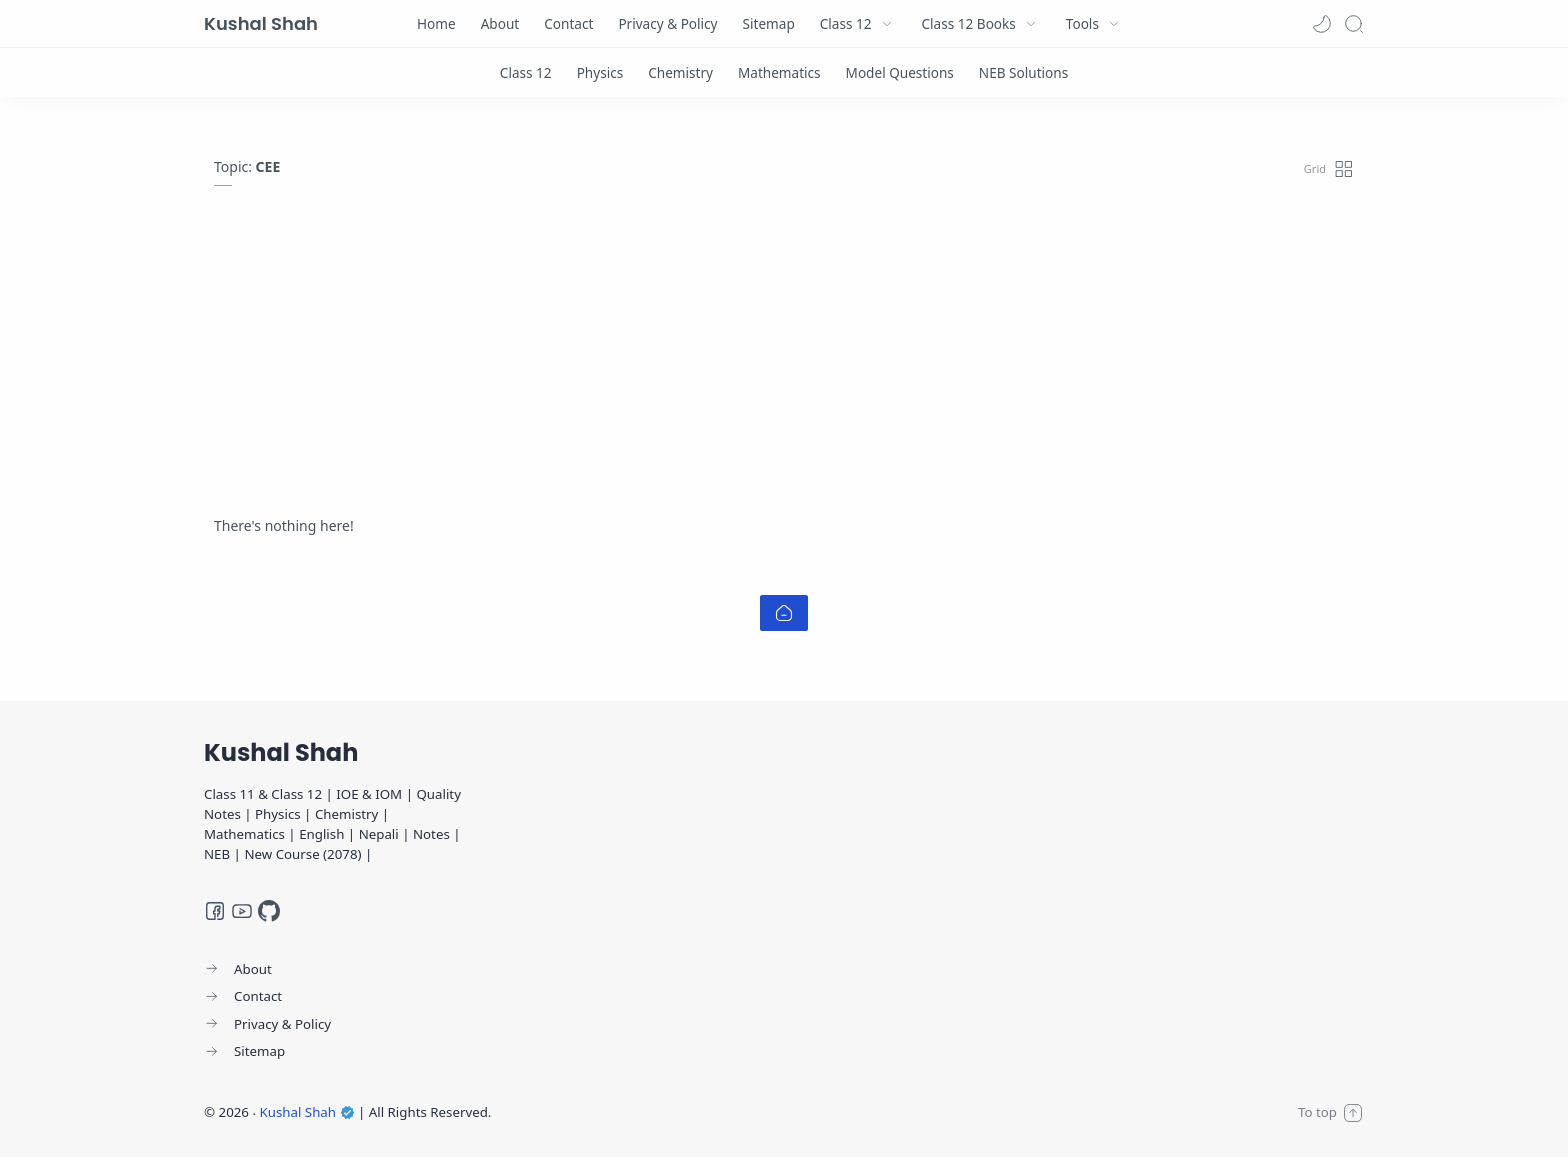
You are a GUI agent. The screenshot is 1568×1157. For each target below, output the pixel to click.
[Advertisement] (784, 366)
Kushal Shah (261, 23)
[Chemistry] (680, 72)
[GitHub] (269, 911)
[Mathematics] (779, 72)
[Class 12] (526, 72)
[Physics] (600, 72)
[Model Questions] (900, 72)
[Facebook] (215, 911)
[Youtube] (242, 911)
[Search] (1354, 24)
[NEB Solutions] (1023, 72)
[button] (1322, 24)
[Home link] (784, 613)
